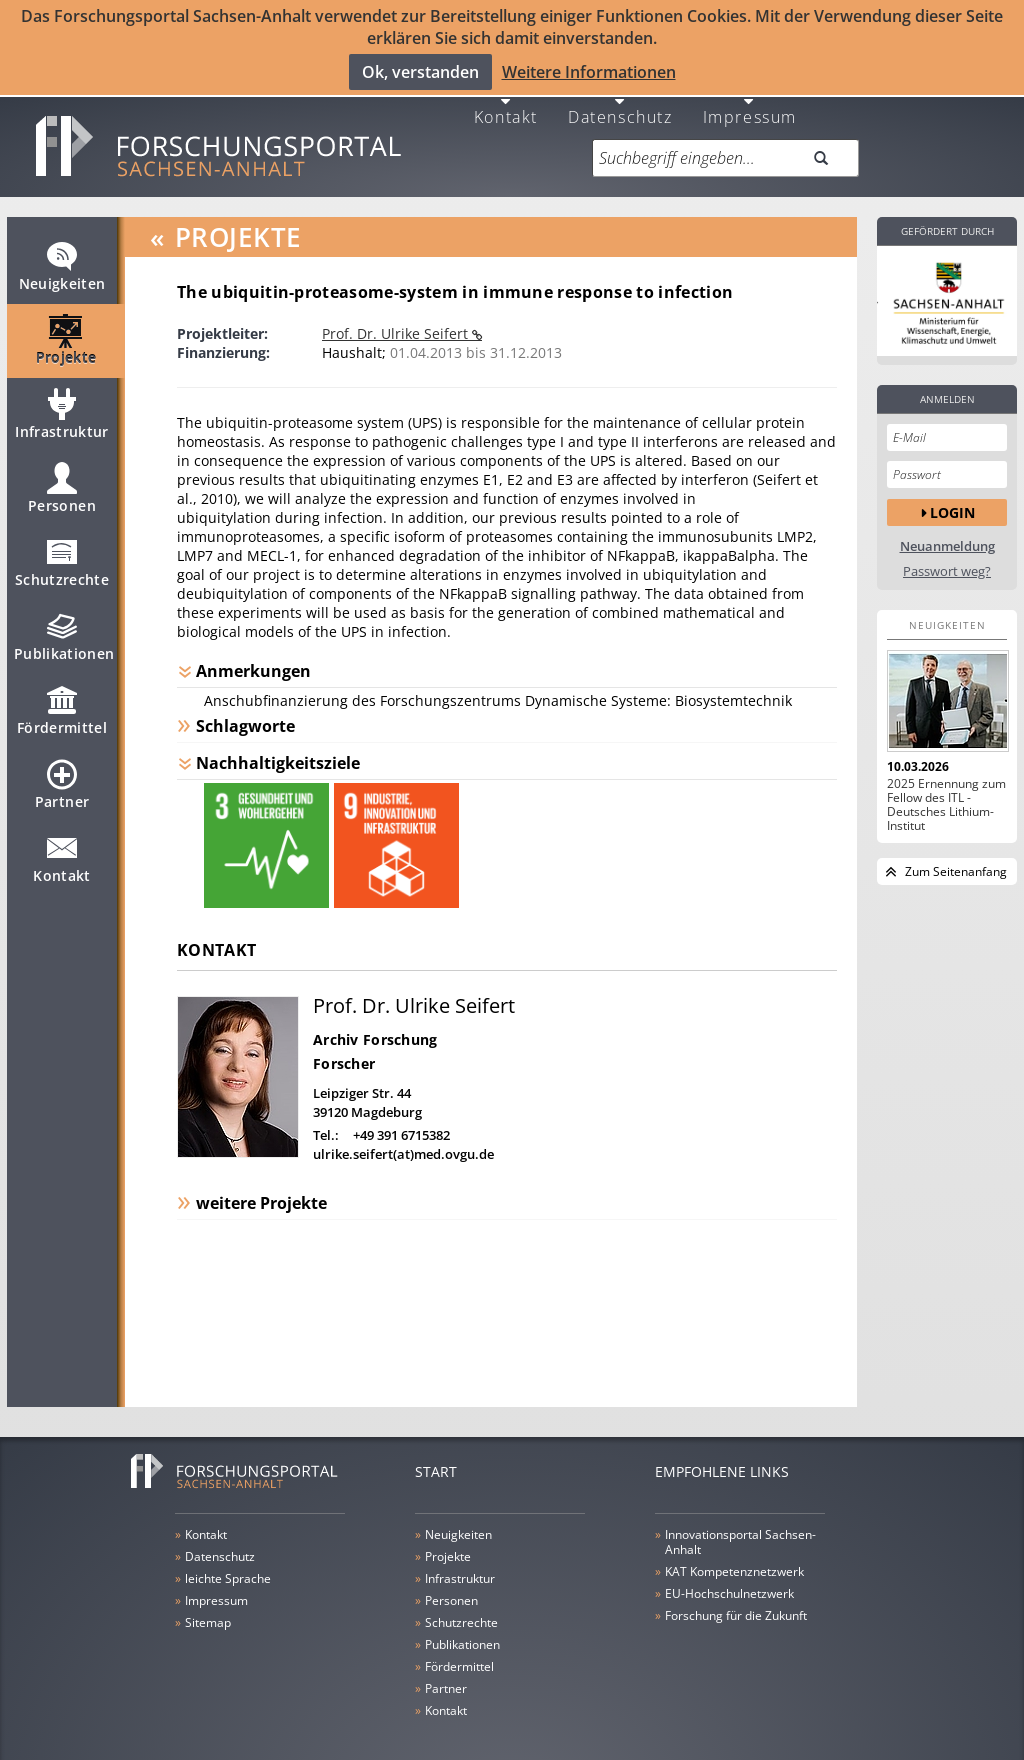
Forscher (344, 1043)
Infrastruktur (62, 403)
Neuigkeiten (62, 255)
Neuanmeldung (947, 526)
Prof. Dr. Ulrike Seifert (397, 313)
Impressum (750, 95)
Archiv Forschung (375, 1019)
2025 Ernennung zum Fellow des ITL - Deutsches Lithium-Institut (946, 785)
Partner (62, 773)
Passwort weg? (947, 551)
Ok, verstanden (420, 71)
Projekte (66, 329)
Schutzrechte (62, 551)
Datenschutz (620, 95)
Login (952, 492)
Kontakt (506, 95)
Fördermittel (62, 699)
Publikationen (64, 625)
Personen (62, 477)
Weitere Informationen (589, 71)
